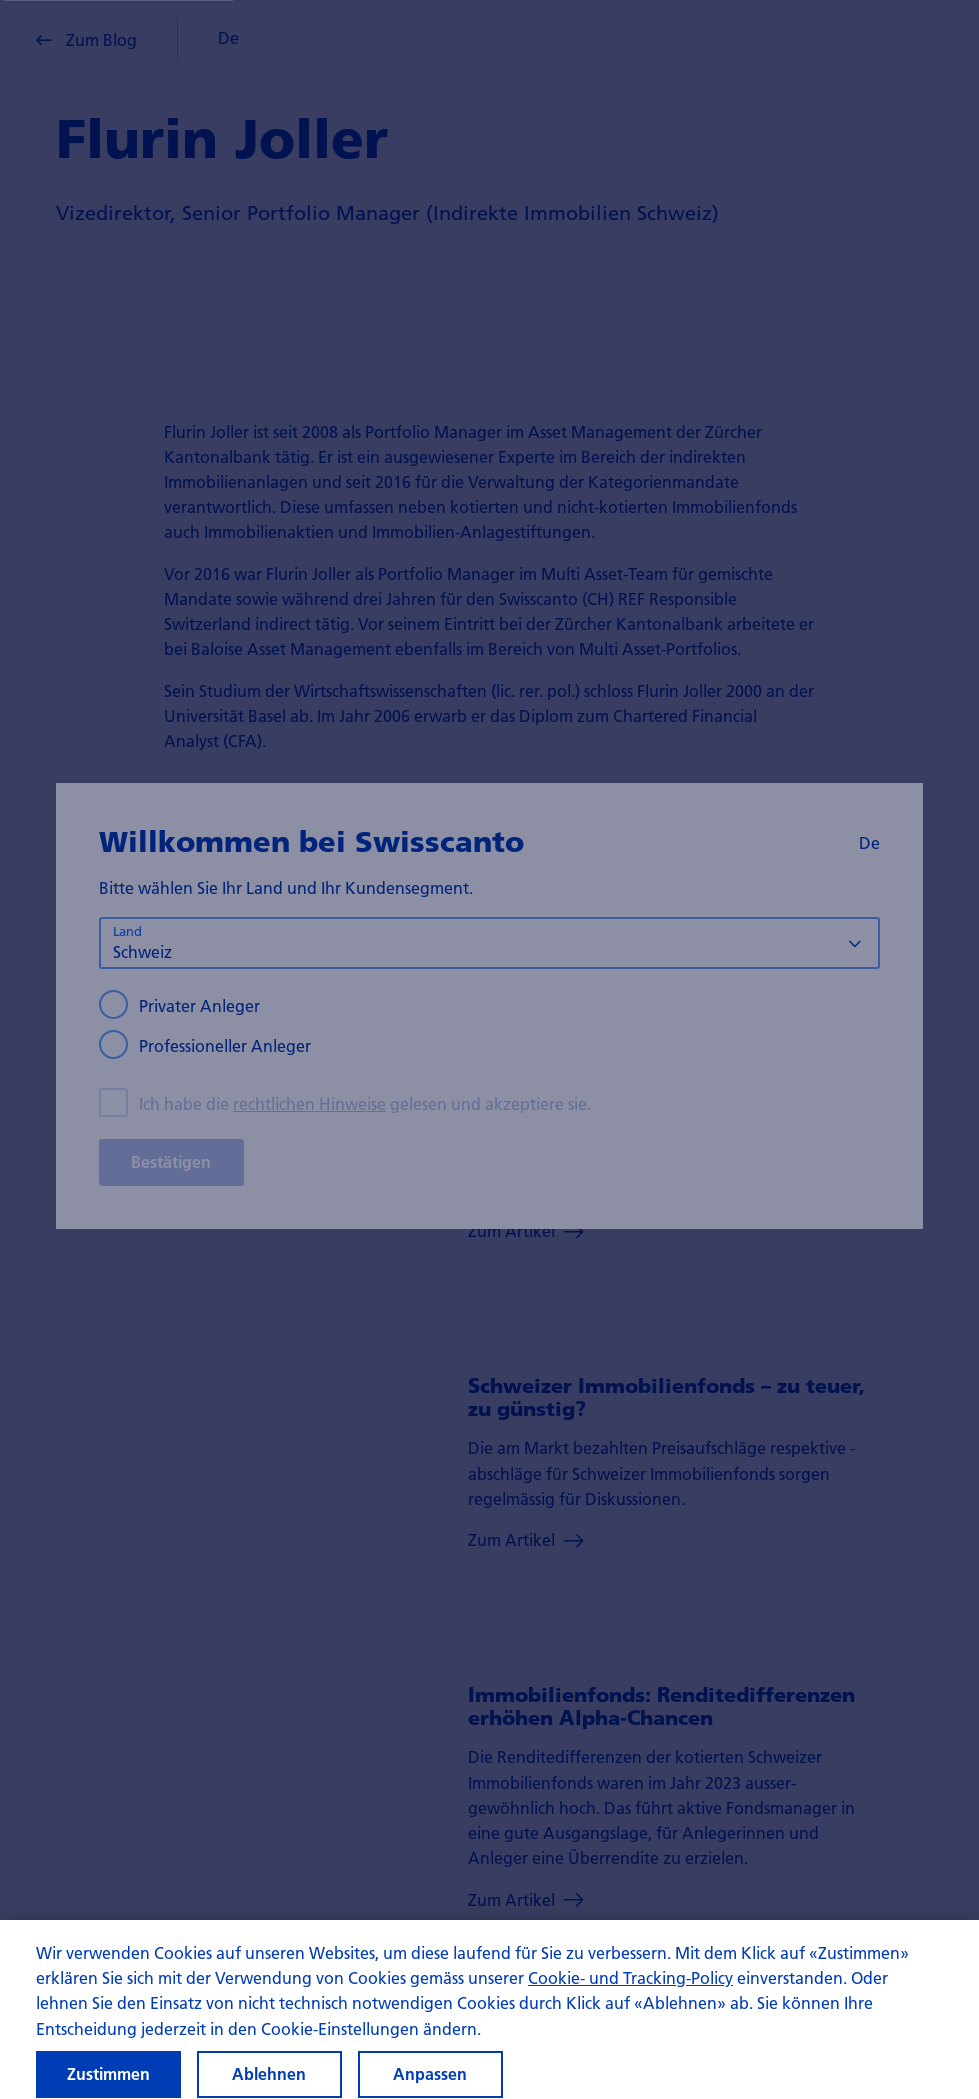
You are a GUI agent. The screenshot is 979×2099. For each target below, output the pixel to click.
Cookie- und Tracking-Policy (630, 1990)
